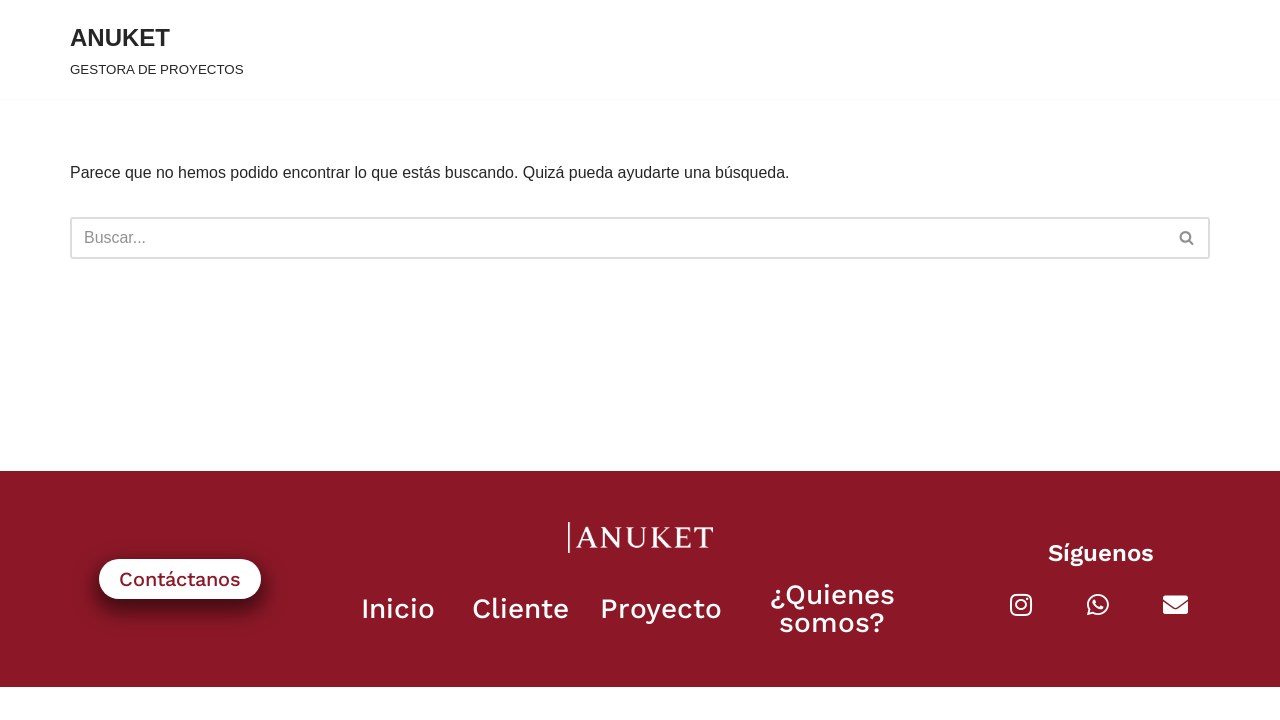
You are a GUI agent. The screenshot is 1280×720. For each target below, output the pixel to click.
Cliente (520, 641)
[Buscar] (617, 238)
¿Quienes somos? (832, 641)
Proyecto (661, 641)
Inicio (398, 641)
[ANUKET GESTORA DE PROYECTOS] (157, 49)
